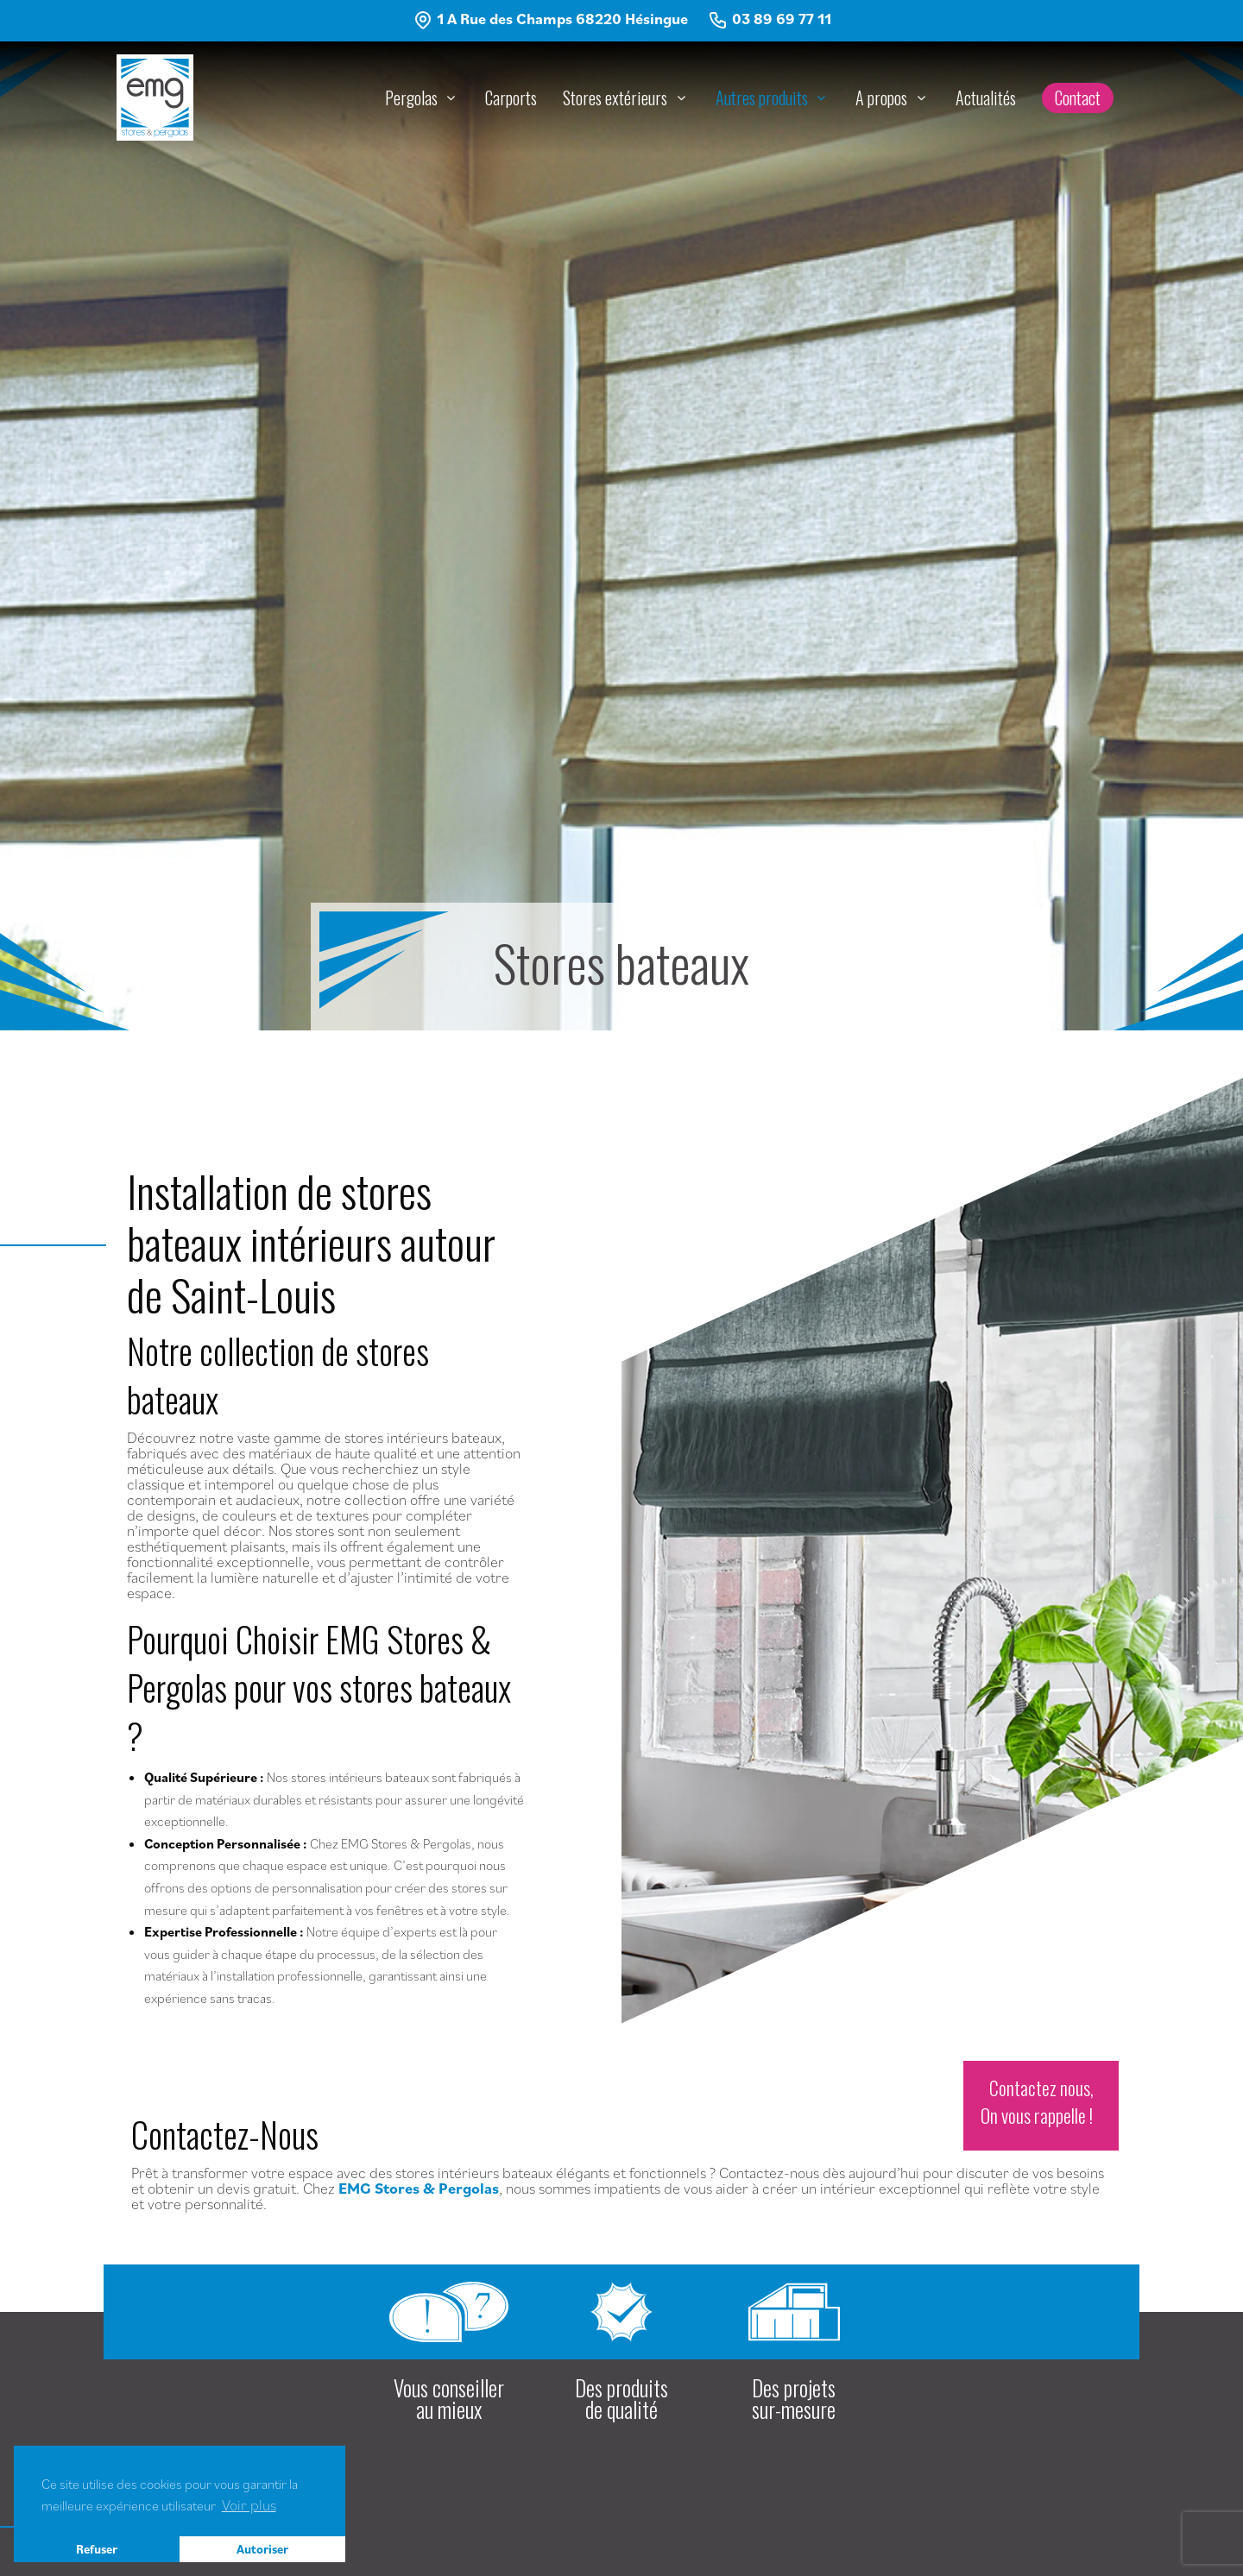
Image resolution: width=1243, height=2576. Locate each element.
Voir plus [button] (249, 2505)
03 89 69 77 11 (781, 19)
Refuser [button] (96, 2549)
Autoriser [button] (262, 2549)
